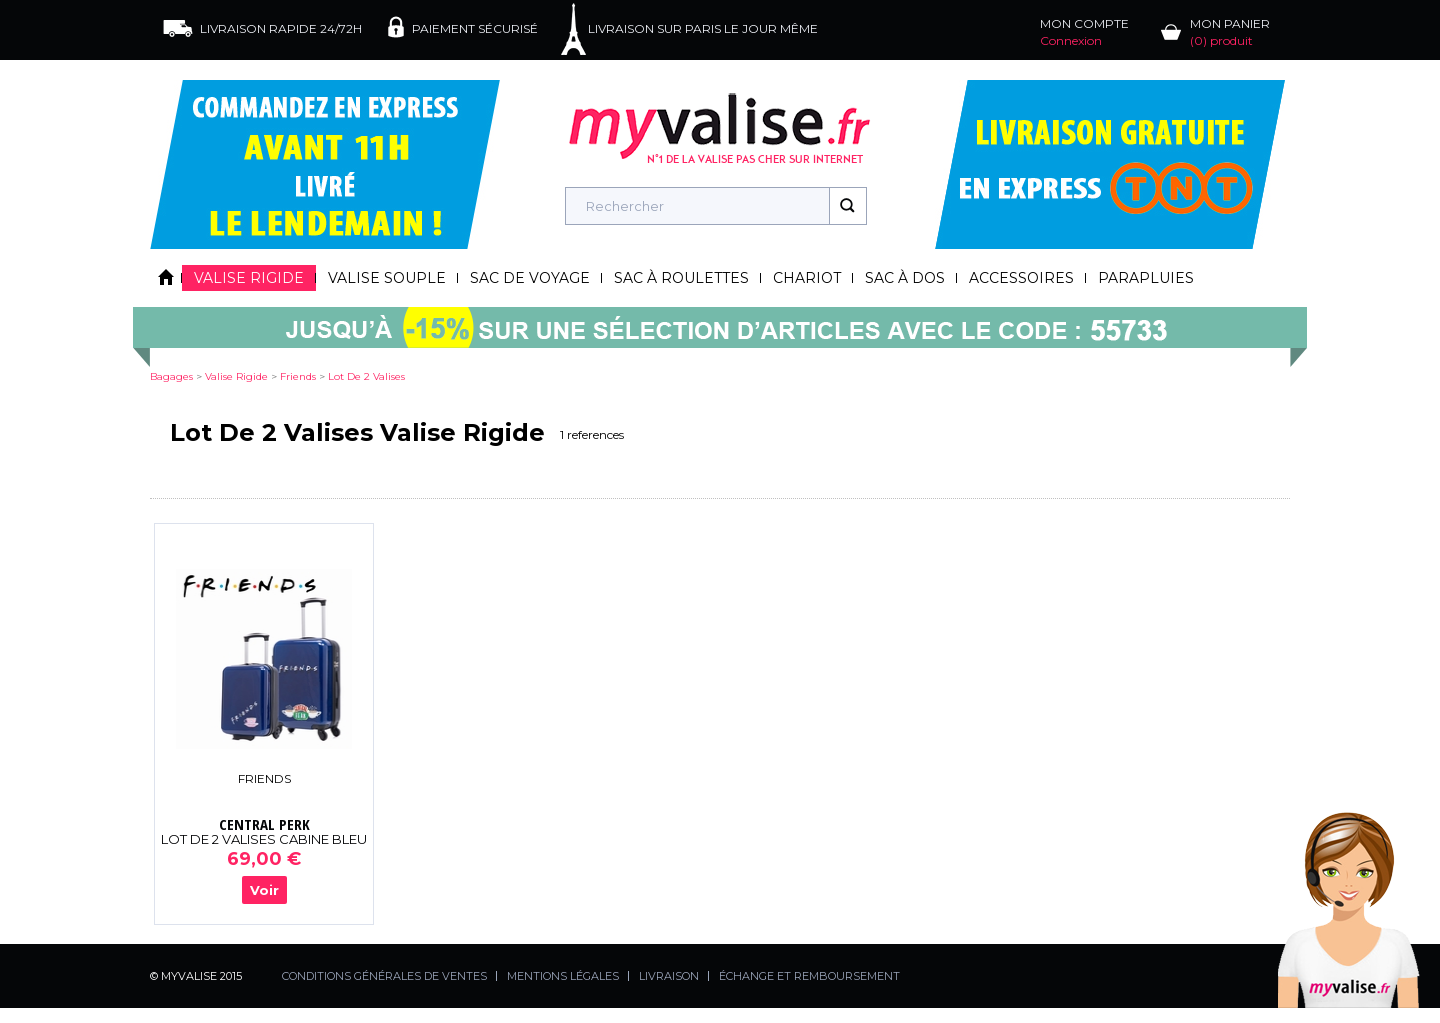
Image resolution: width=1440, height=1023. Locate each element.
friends (298, 376)
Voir (264, 890)
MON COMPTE (1084, 32)
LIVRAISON (669, 976)
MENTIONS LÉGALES (563, 976)
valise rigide (236, 376)
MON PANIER (1230, 32)
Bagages (171, 376)
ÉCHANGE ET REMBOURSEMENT (809, 976)
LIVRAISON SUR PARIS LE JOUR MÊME (703, 28)
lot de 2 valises (366, 376)
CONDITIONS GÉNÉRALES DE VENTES (384, 976)
